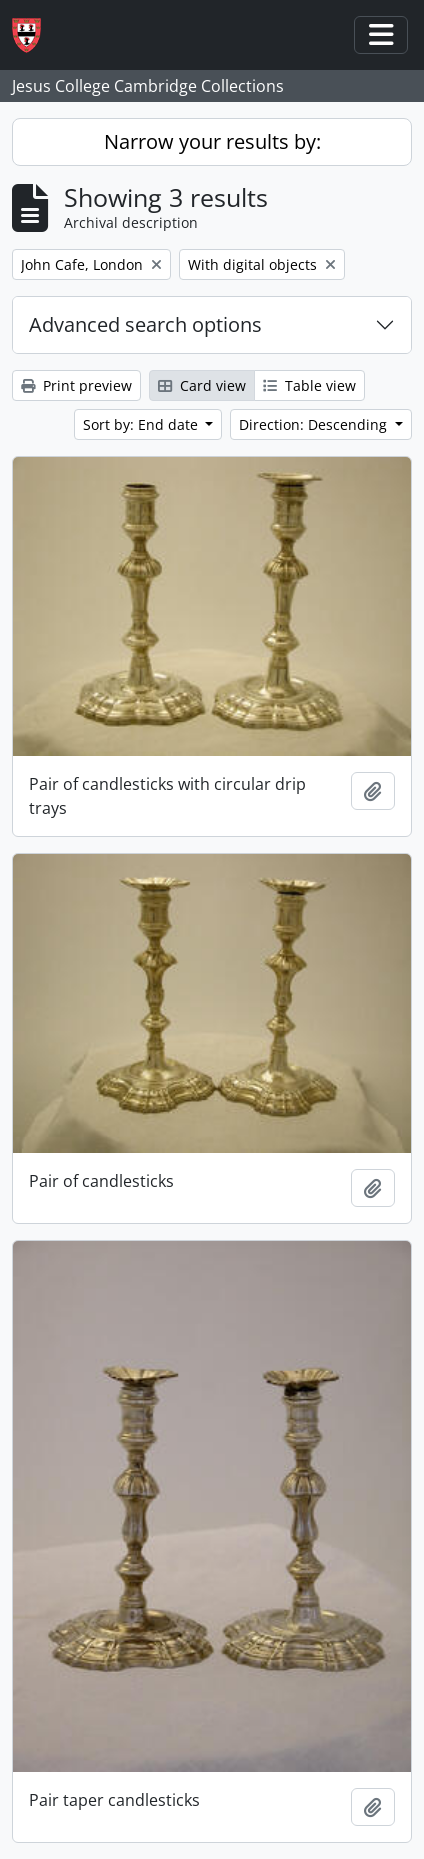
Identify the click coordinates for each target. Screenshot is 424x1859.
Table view (309, 385)
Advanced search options (145, 324)
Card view (202, 385)
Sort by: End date (142, 424)
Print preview (76, 385)
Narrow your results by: (212, 141)
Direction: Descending (315, 424)
